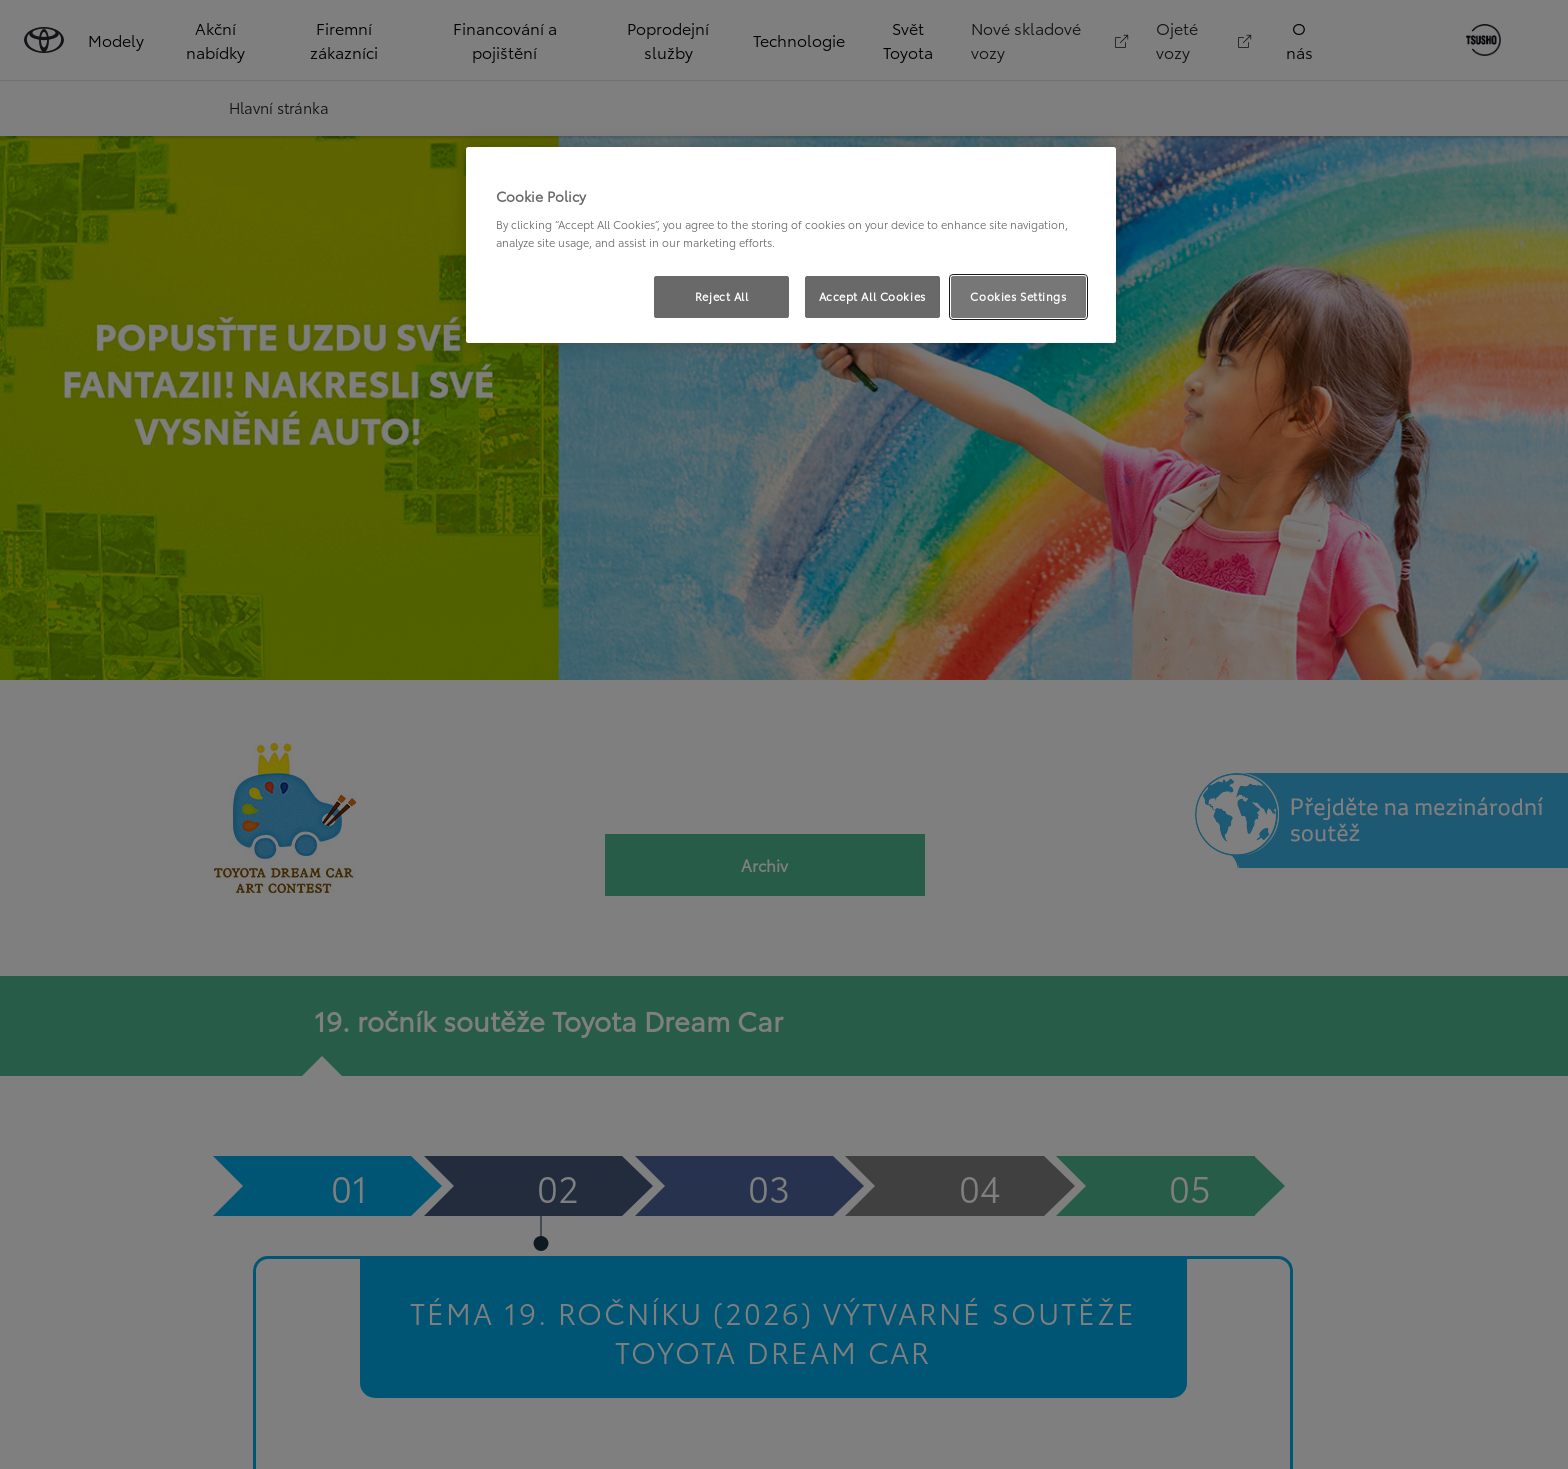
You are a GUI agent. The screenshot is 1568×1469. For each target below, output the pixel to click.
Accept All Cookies (872, 296)
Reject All (722, 296)
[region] (791, 245)
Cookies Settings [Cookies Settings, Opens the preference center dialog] (1018, 296)
